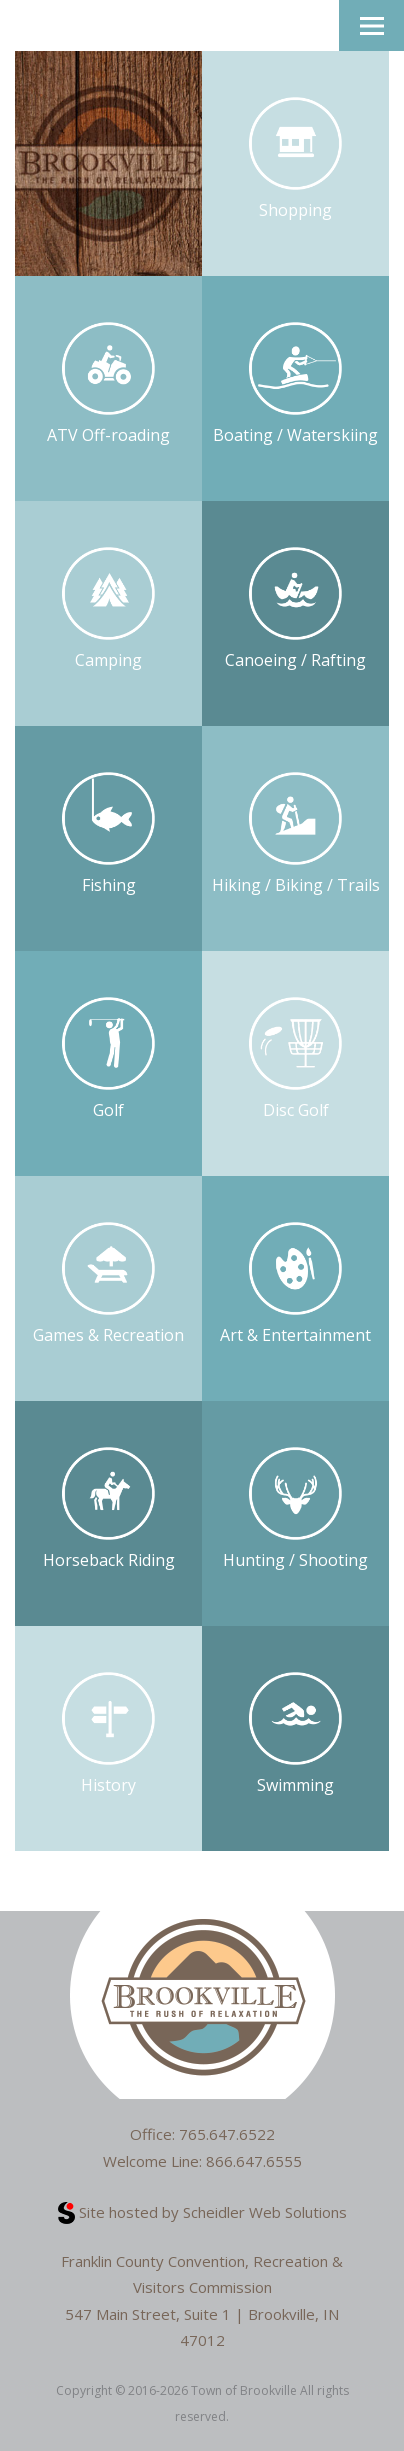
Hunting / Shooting (295, 1509)
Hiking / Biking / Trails (296, 834)
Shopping (296, 159)
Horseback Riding (109, 1509)
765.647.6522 (227, 2134)
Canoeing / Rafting (295, 609)
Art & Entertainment (295, 1284)
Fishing (109, 834)
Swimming (296, 1734)
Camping (109, 609)
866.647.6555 (254, 2161)
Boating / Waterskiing (295, 384)
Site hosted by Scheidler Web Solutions (202, 2212)
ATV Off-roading (108, 384)
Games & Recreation (108, 1284)
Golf (109, 1059)
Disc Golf (296, 1059)
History (109, 1734)
